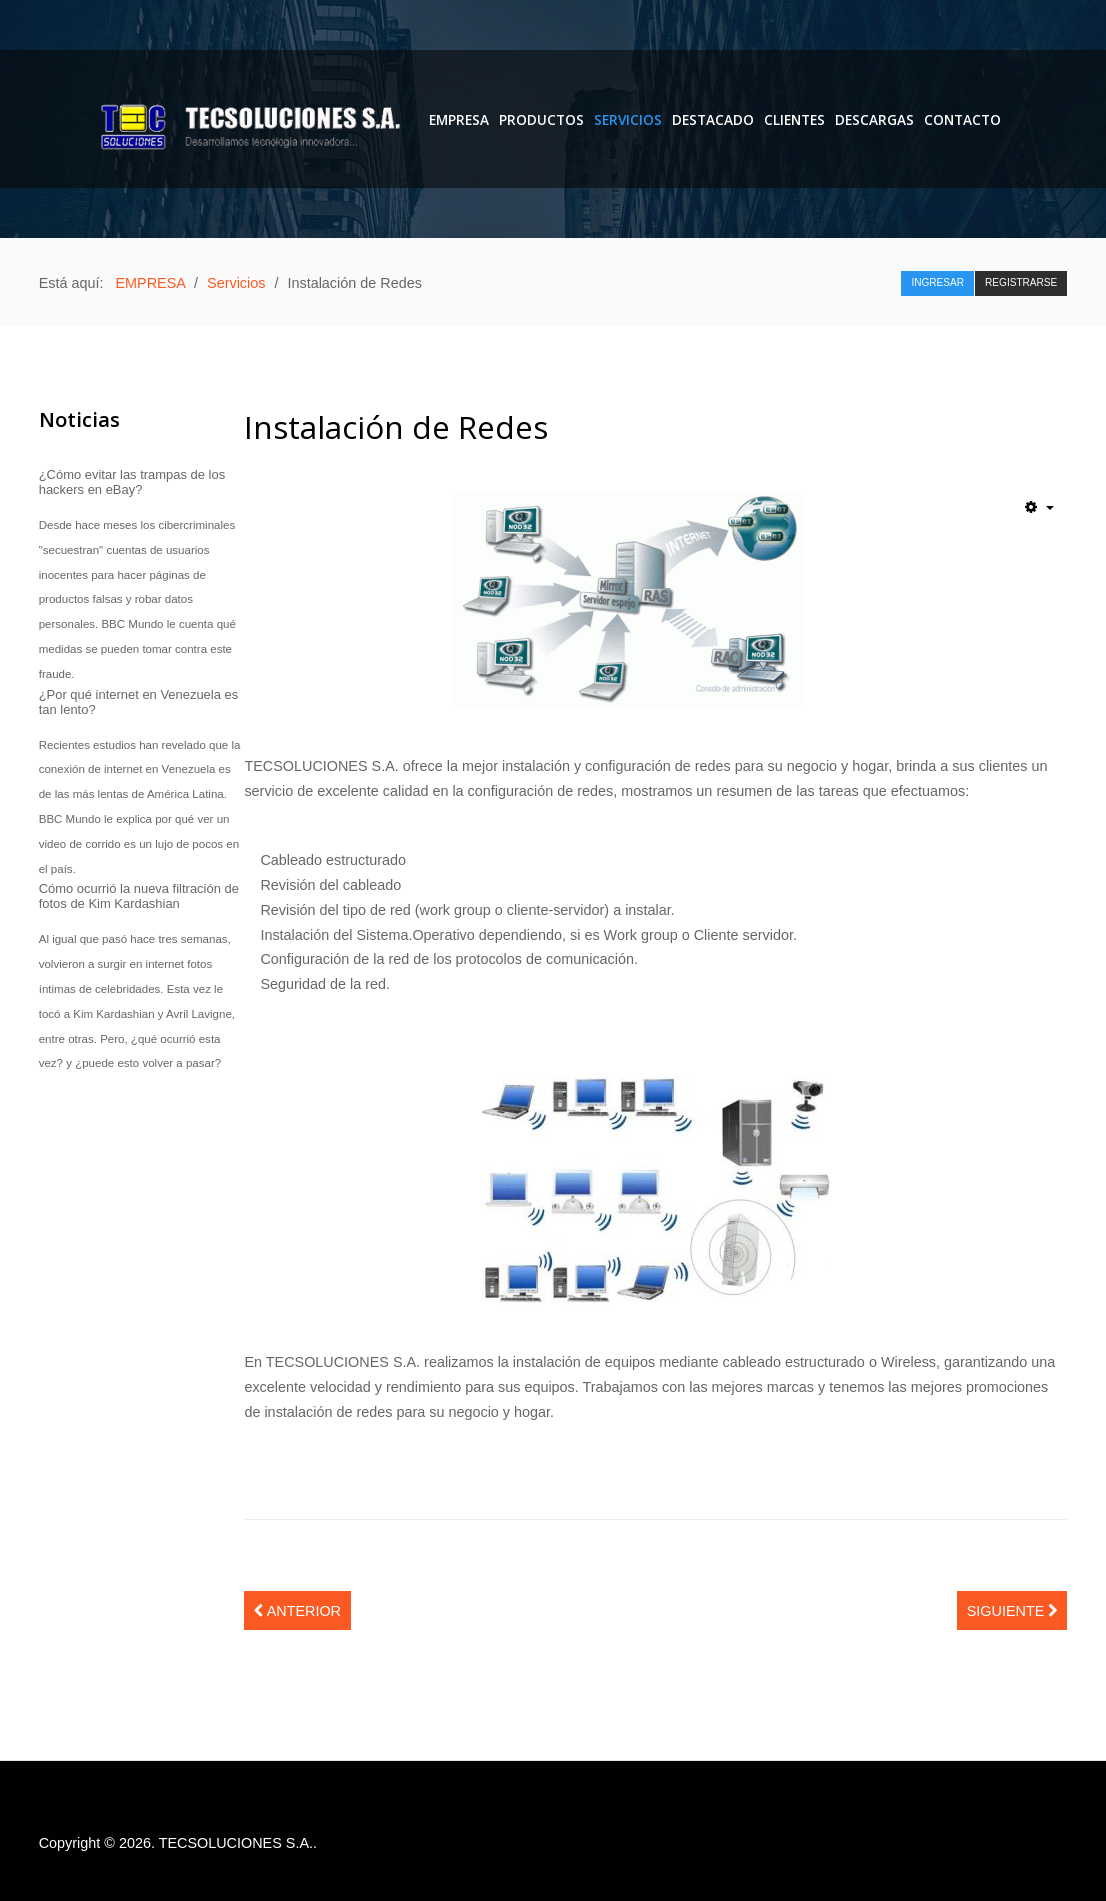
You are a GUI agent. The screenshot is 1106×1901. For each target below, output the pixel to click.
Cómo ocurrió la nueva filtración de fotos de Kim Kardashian (139, 896)
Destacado (713, 119)
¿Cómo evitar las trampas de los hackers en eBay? (132, 482)
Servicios (628, 119)
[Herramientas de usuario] (1039, 507)
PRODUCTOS (541, 119)
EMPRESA (459, 119)
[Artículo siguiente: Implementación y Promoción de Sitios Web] (1012, 1610)
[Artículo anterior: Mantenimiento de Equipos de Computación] (297, 1610)
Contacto (962, 119)
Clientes (794, 119)
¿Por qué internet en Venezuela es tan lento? (138, 702)
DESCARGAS (874, 119)
